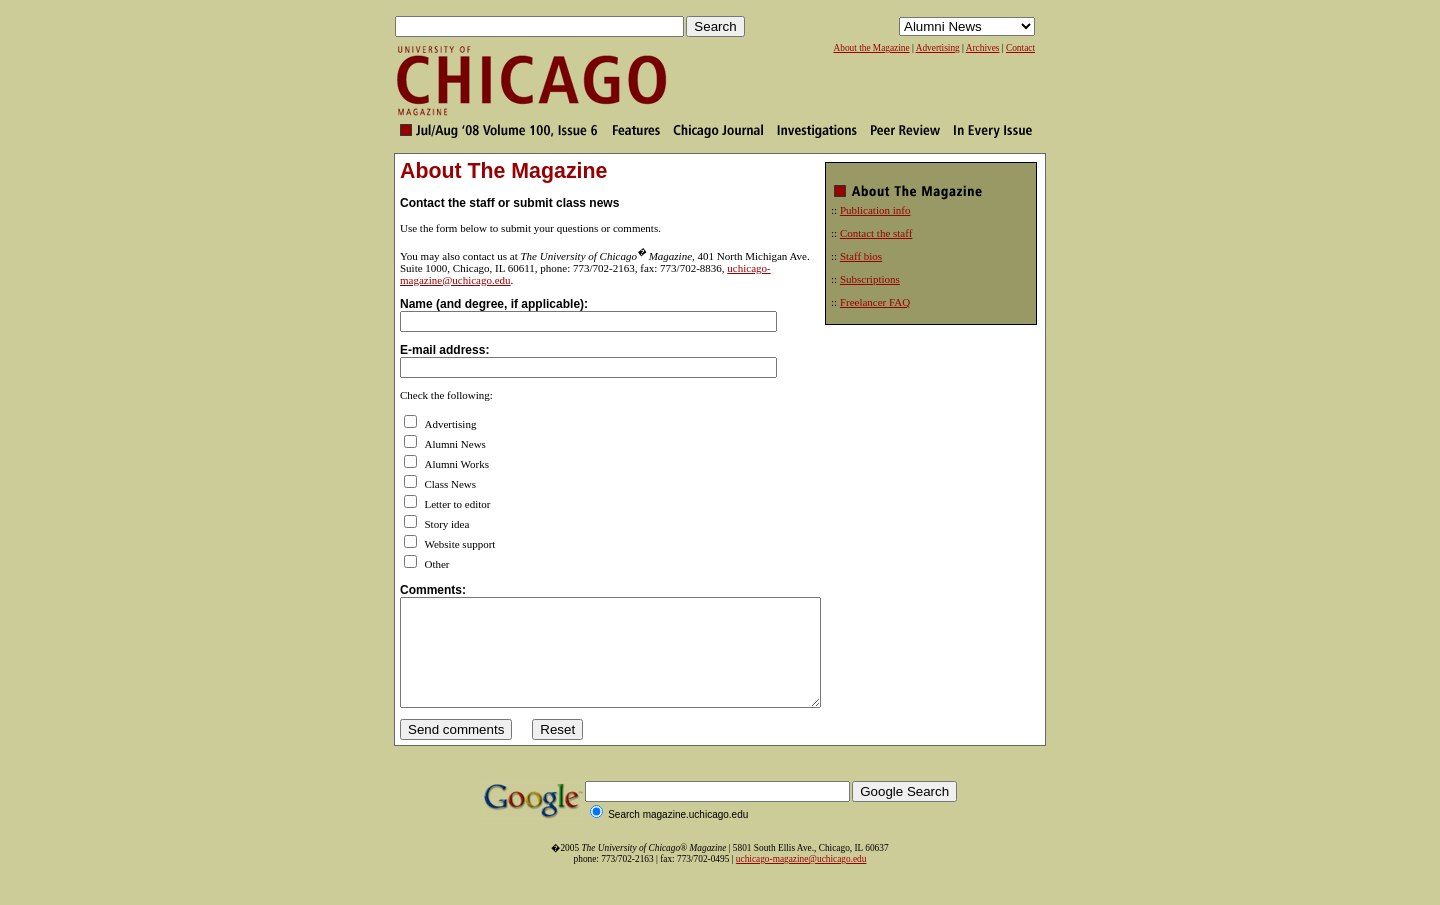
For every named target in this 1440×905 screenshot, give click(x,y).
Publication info (875, 210)
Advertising (938, 48)
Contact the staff (876, 233)
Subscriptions (870, 279)
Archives (983, 48)
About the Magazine (871, 48)
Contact (1020, 48)
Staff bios (861, 256)
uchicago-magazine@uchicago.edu (801, 880)
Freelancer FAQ (875, 302)
